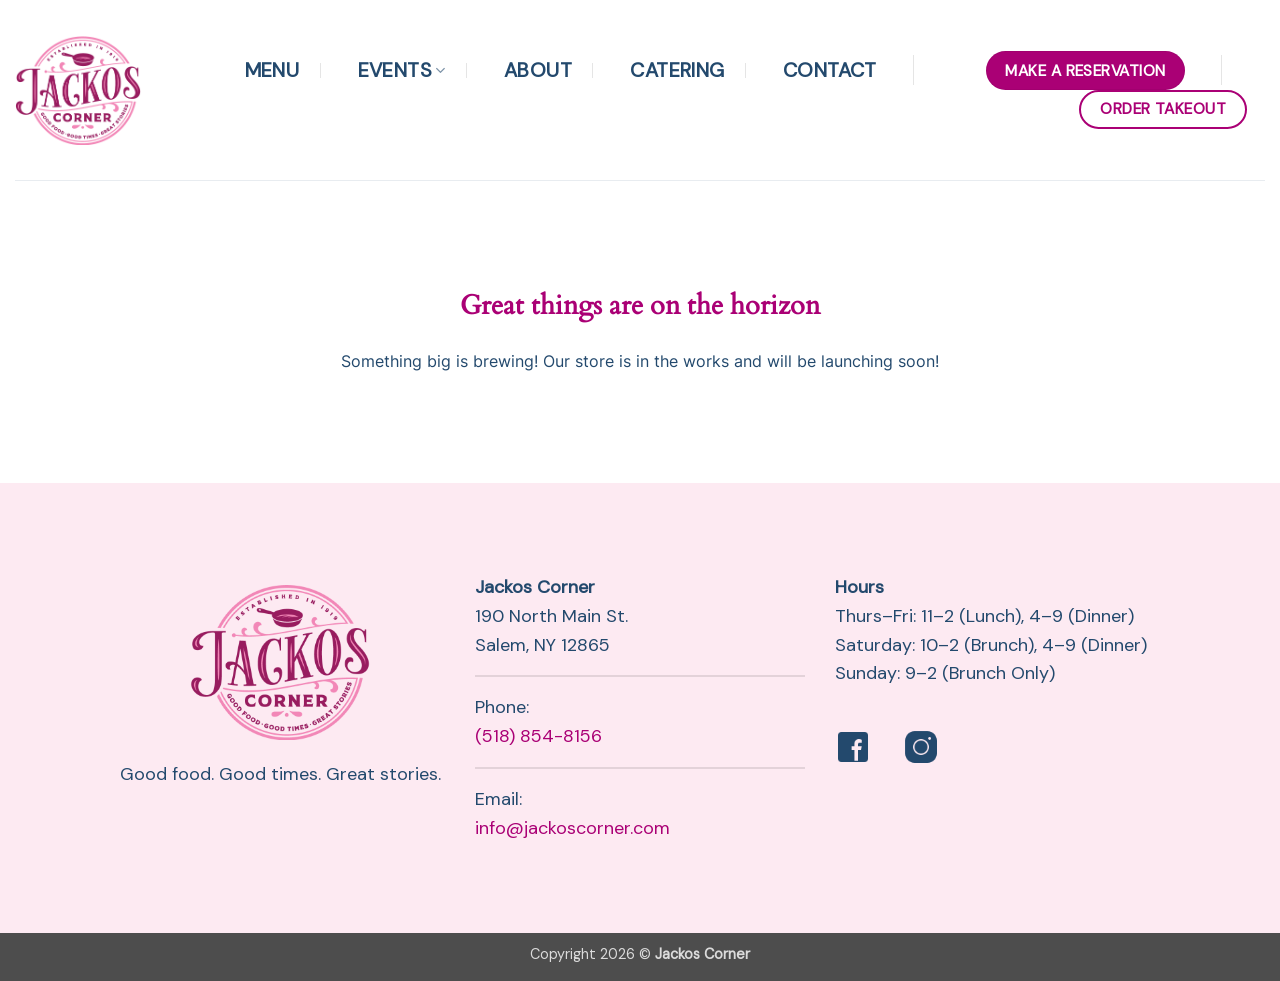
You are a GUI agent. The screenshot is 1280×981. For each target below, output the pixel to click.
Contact (830, 70)
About (538, 70)
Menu (272, 70)
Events (402, 70)
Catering (677, 70)
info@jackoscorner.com (572, 828)
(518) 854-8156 (538, 736)
